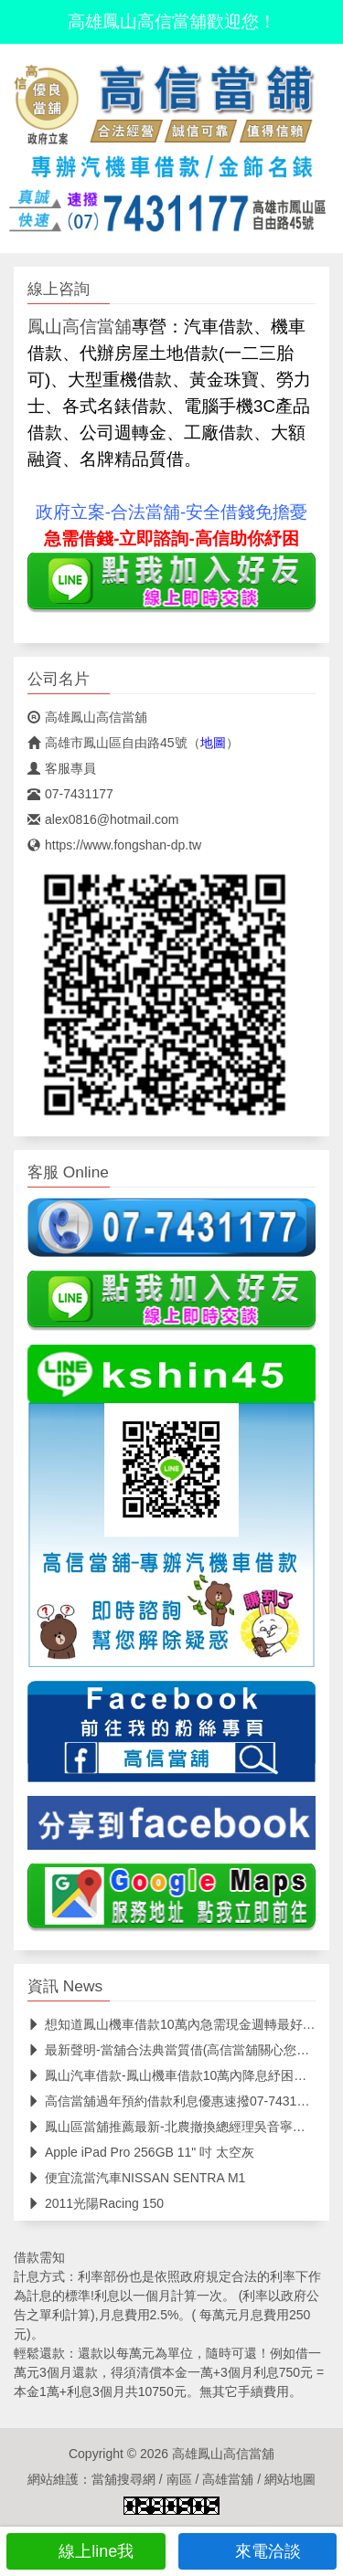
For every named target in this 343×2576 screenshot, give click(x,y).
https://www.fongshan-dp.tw (114, 845)
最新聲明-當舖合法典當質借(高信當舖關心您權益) (177, 2050)
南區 (179, 2479)
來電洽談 (257, 2551)
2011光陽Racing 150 (95, 2203)
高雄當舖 (227, 2479)
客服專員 (61, 768)
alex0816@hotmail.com (103, 819)
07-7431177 (70, 794)
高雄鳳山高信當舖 (87, 717)
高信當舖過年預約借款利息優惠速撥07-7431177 (172, 2101)
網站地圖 (290, 2479)
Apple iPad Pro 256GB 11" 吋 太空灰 (140, 2152)
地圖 (213, 742)
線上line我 (86, 2551)
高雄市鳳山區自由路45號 (107, 742)
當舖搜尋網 (123, 2479)
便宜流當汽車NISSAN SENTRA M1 (136, 2177)
